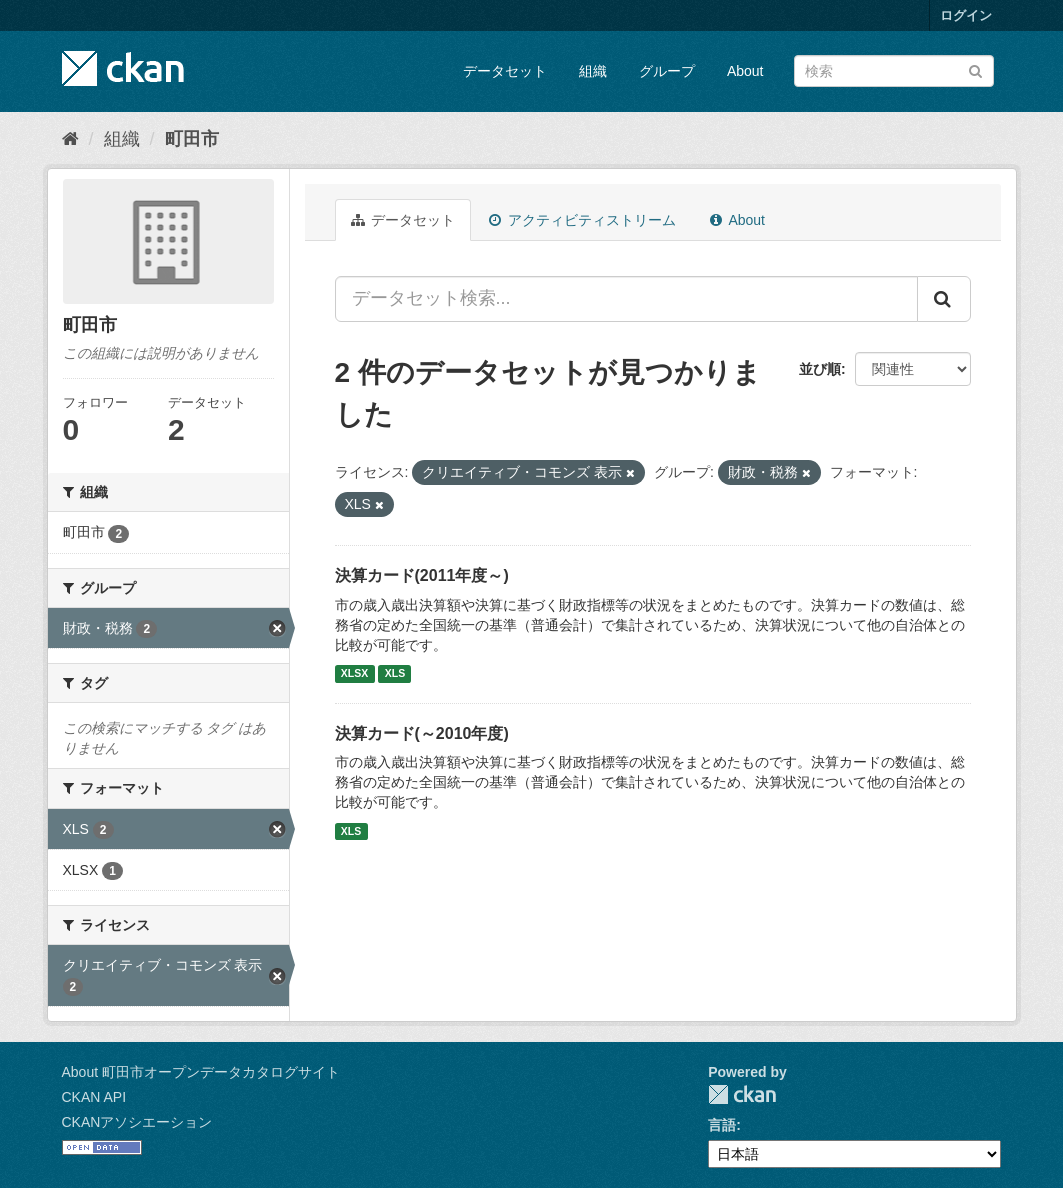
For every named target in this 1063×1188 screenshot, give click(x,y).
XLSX (354, 674)
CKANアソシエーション (137, 1122)
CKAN (742, 1094)
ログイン (966, 15)
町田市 (192, 139)
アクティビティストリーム (582, 220)
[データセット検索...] (626, 299)
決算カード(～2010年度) (422, 733)
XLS (395, 674)
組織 (593, 71)
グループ (667, 71)
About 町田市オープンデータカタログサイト (201, 1072)
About (745, 71)
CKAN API (94, 1097)
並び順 (820, 369)
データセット (505, 71)
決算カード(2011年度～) (422, 575)
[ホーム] (70, 139)
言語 (722, 1125)
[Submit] (975, 69)
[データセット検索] (894, 71)
